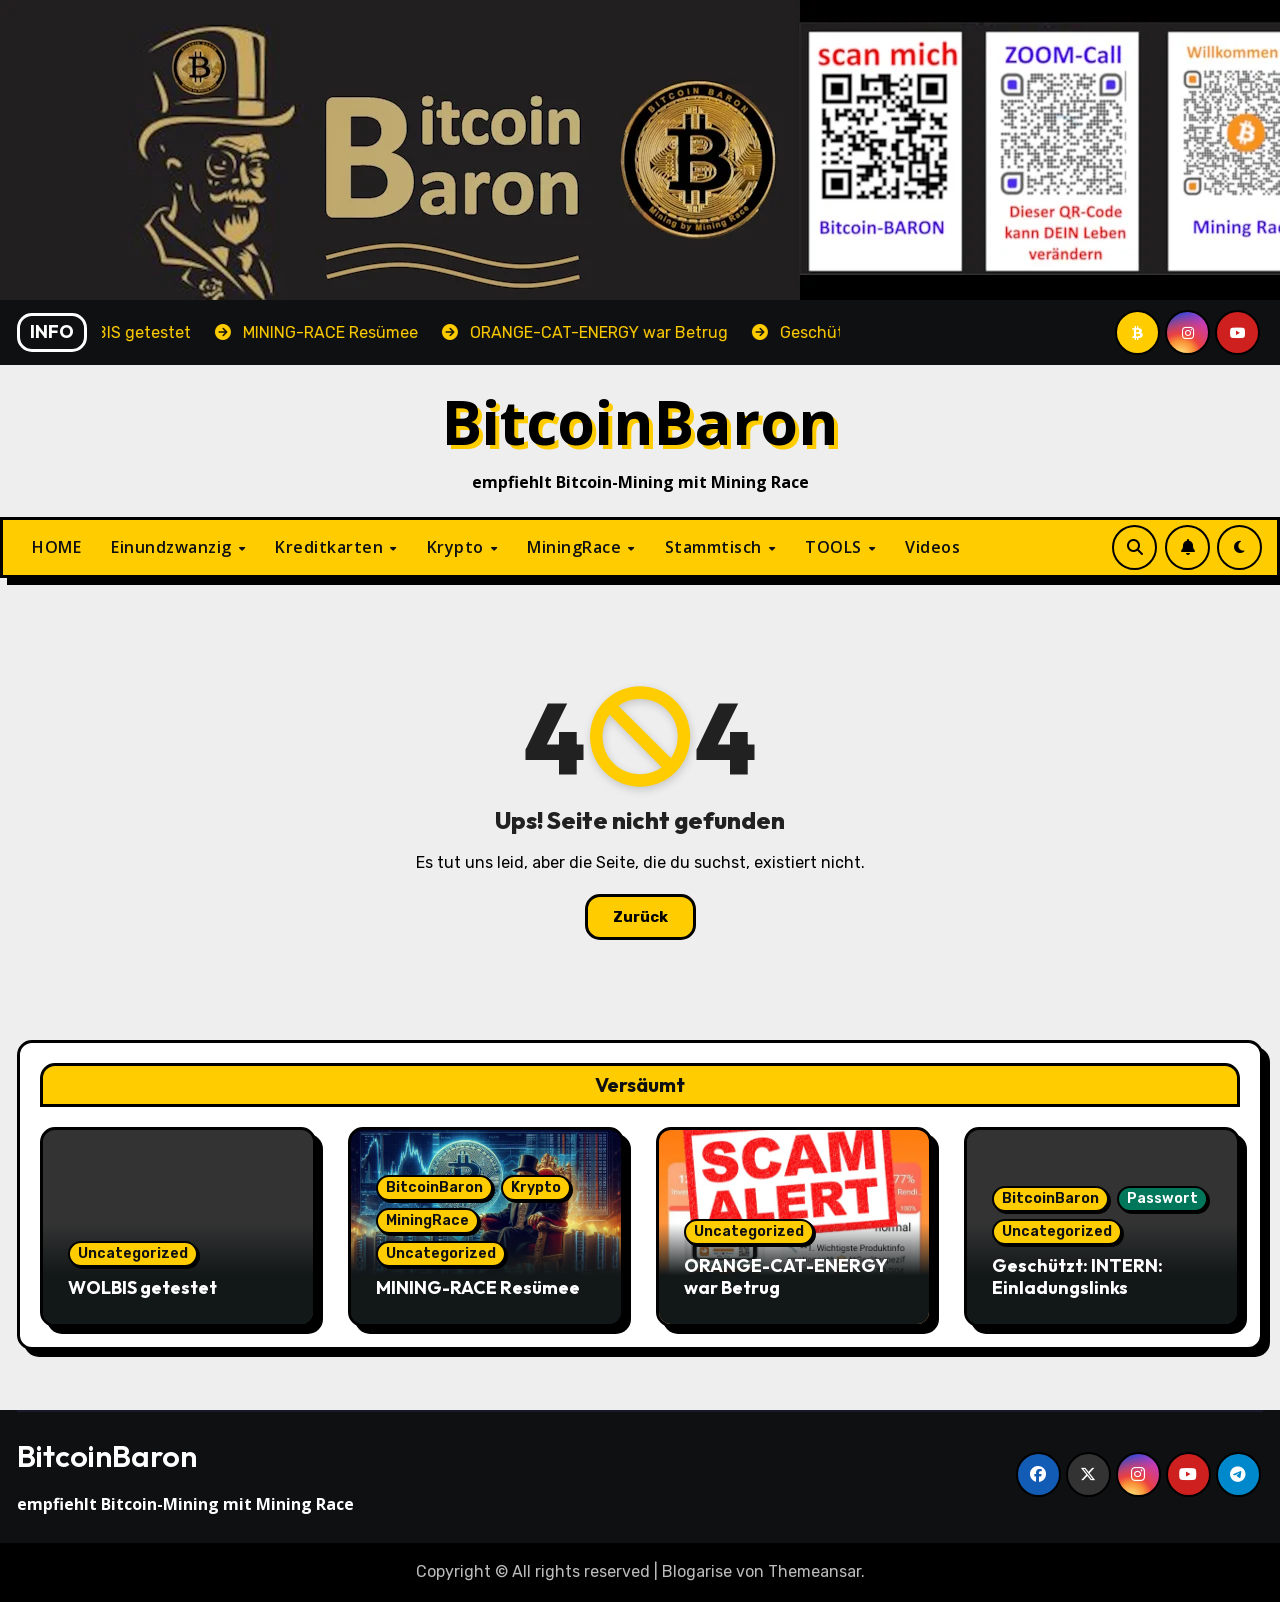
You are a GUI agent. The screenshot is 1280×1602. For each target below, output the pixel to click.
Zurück (640, 917)
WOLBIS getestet (142, 1287)
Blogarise (697, 1571)
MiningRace (576, 547)
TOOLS (835, 547)
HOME (56, 547)
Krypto (458, 547)
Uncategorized (133, 1253)
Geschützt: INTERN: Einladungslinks (1077, 1276)
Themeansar (814, 1571)
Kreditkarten (331, 547)
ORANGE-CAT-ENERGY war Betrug (785, 1276)
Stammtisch (716, 547)
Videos (932, 547)
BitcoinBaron (640, 421)
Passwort (1162, 1198)
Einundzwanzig (173, 547)
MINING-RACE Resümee (478, 1287)
